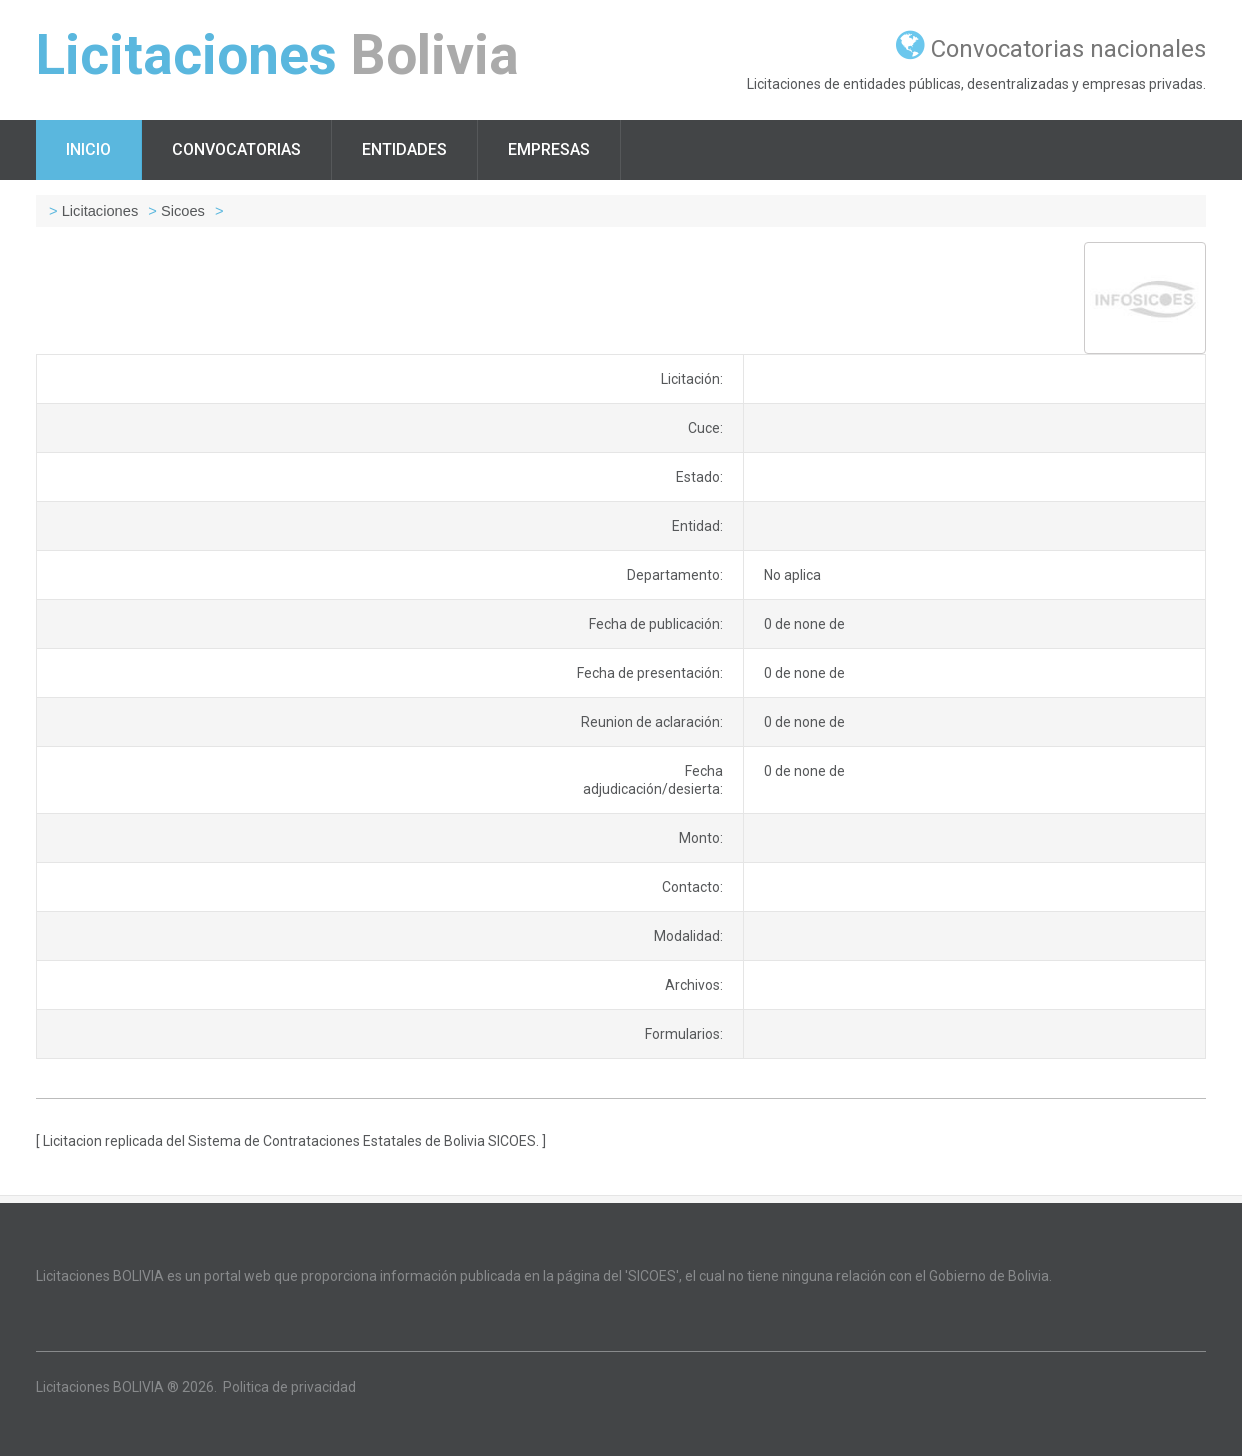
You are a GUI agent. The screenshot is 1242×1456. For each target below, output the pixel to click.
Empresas (549, 149)
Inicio (88, 149)
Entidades (404, 149)
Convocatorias (236, 149)
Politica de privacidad (289, 1387)
